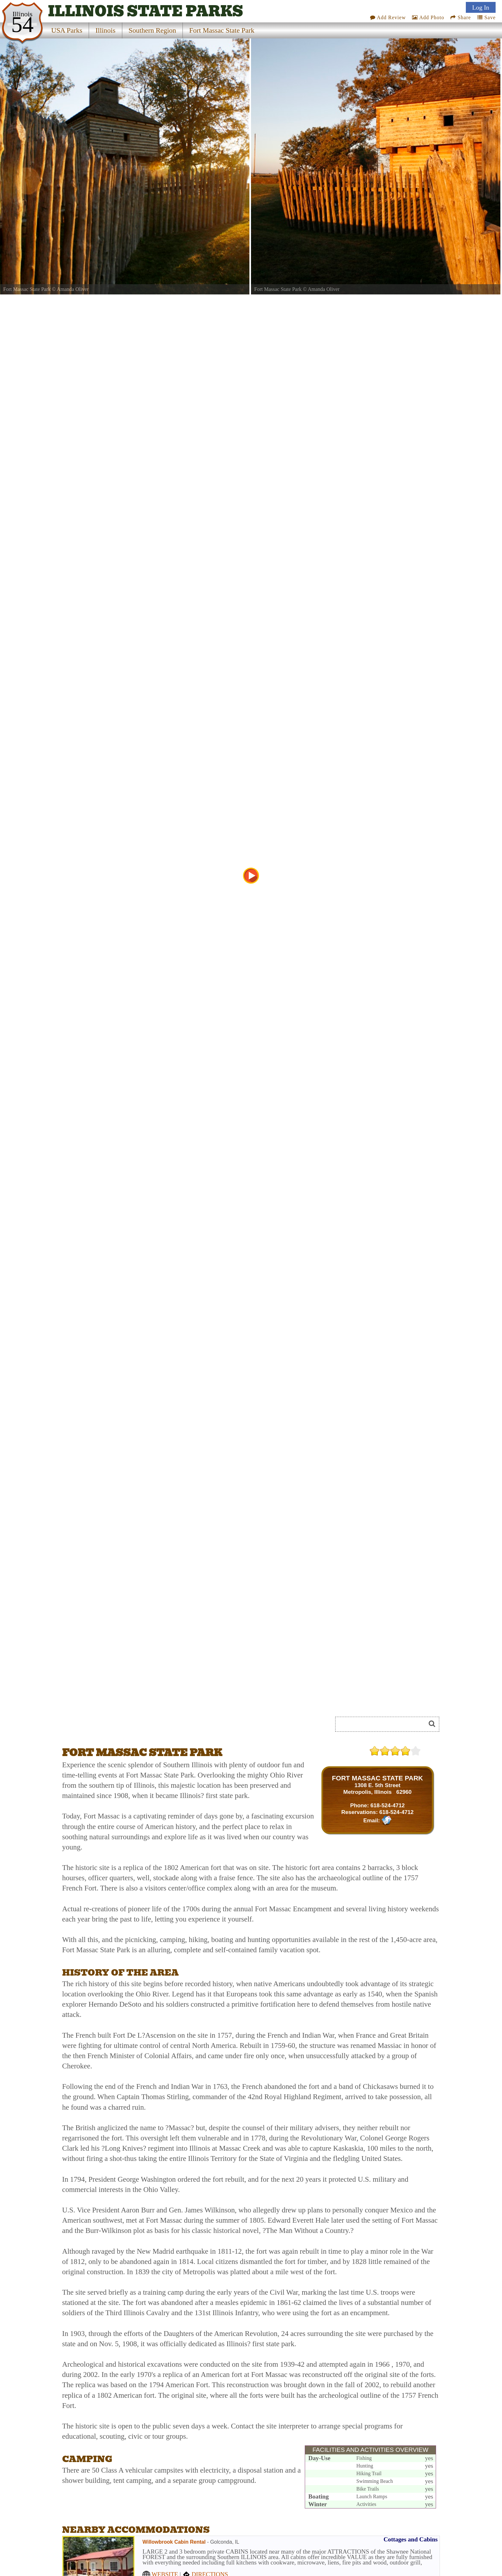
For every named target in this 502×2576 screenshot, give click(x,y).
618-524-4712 (387, 1805)
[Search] (383, 1724)
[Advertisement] (134, 1726)
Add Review (388, 17)
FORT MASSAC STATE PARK (377, 1778)
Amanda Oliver (72, 289)
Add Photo (428, 17)
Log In (480, 7)
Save (486, 17)
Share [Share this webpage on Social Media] (460, 17)
